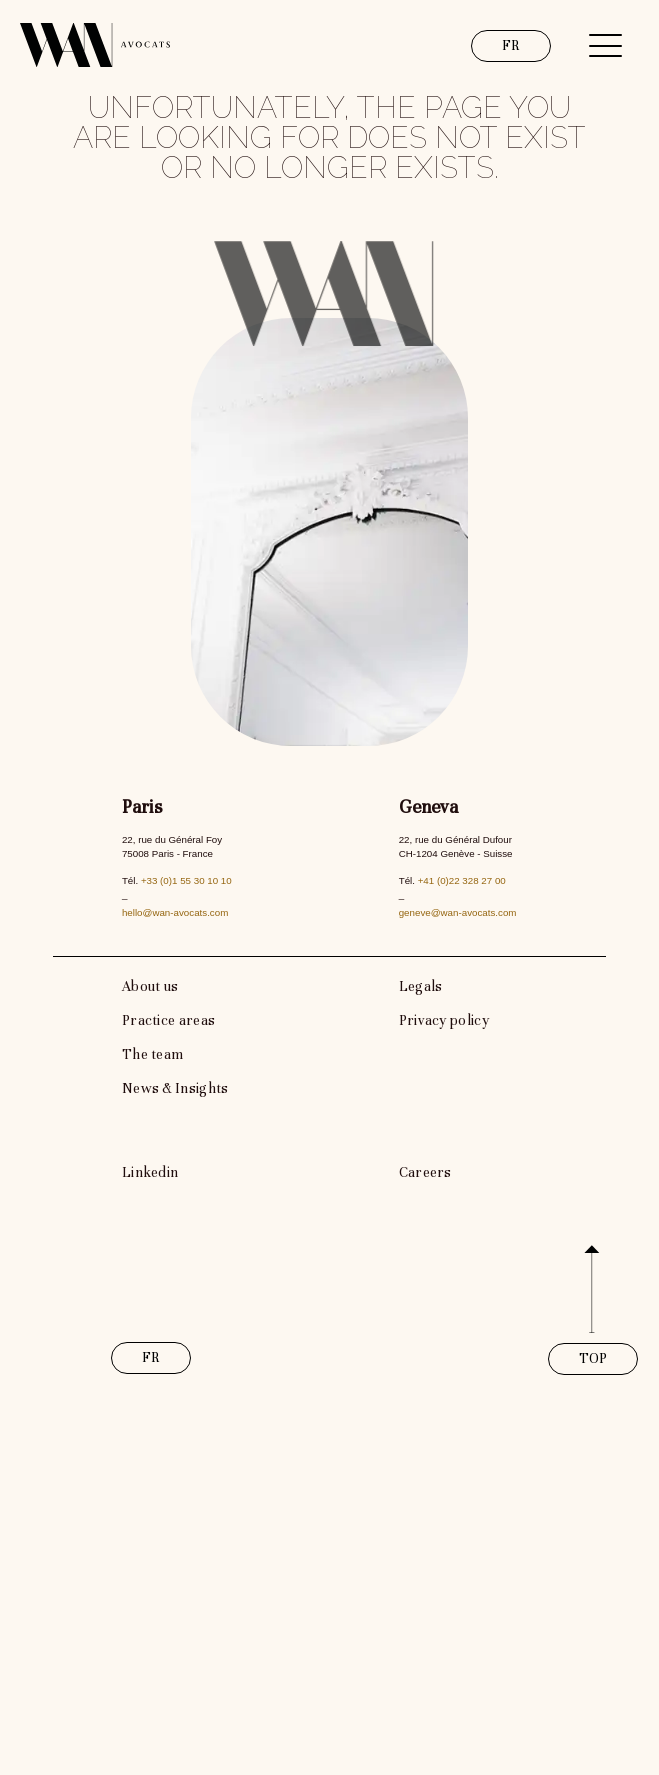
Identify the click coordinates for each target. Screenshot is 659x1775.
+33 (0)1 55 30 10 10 (186, 880)
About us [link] (150, 986)
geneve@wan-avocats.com (458, 912)
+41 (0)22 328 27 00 (462, 880)
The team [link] (152, 1054)
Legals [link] (421, 986)
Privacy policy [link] (444, 1020)
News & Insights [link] (175, 1088)
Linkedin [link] (150, 1172)
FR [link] (511, 45)
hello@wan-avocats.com (175, 912)
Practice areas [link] (168, 1020)
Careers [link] (425, 1172)
